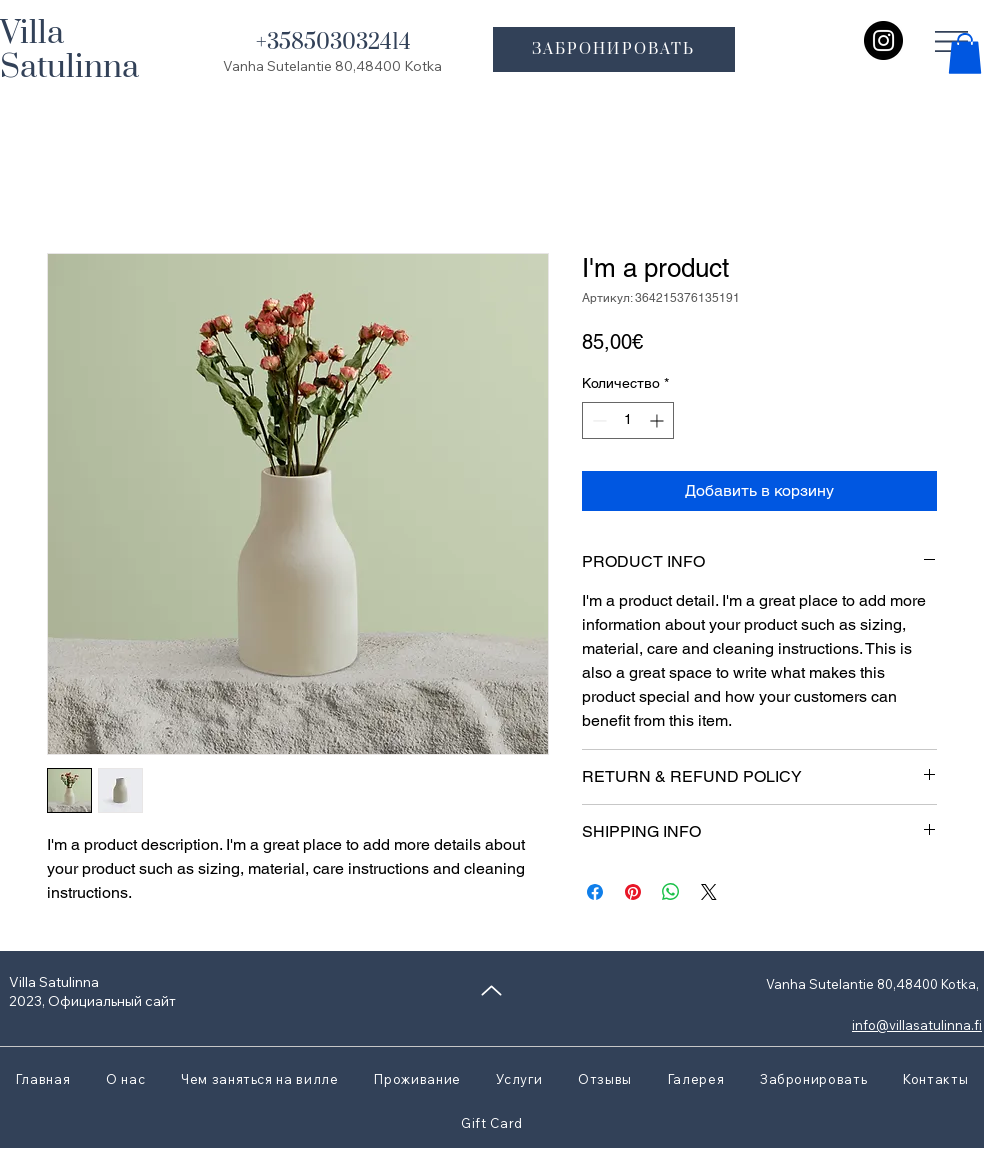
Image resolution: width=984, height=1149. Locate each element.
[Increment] (658, 420)
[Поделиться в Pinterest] (633, 892)
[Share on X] (709, 892)
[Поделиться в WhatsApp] (671, 892)
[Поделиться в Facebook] (595, 892)
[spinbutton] (628, 420)
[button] (965, 53)
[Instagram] (883, 40)
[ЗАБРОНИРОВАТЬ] (614, 49)
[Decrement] (597, 420)
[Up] (491, 990)
